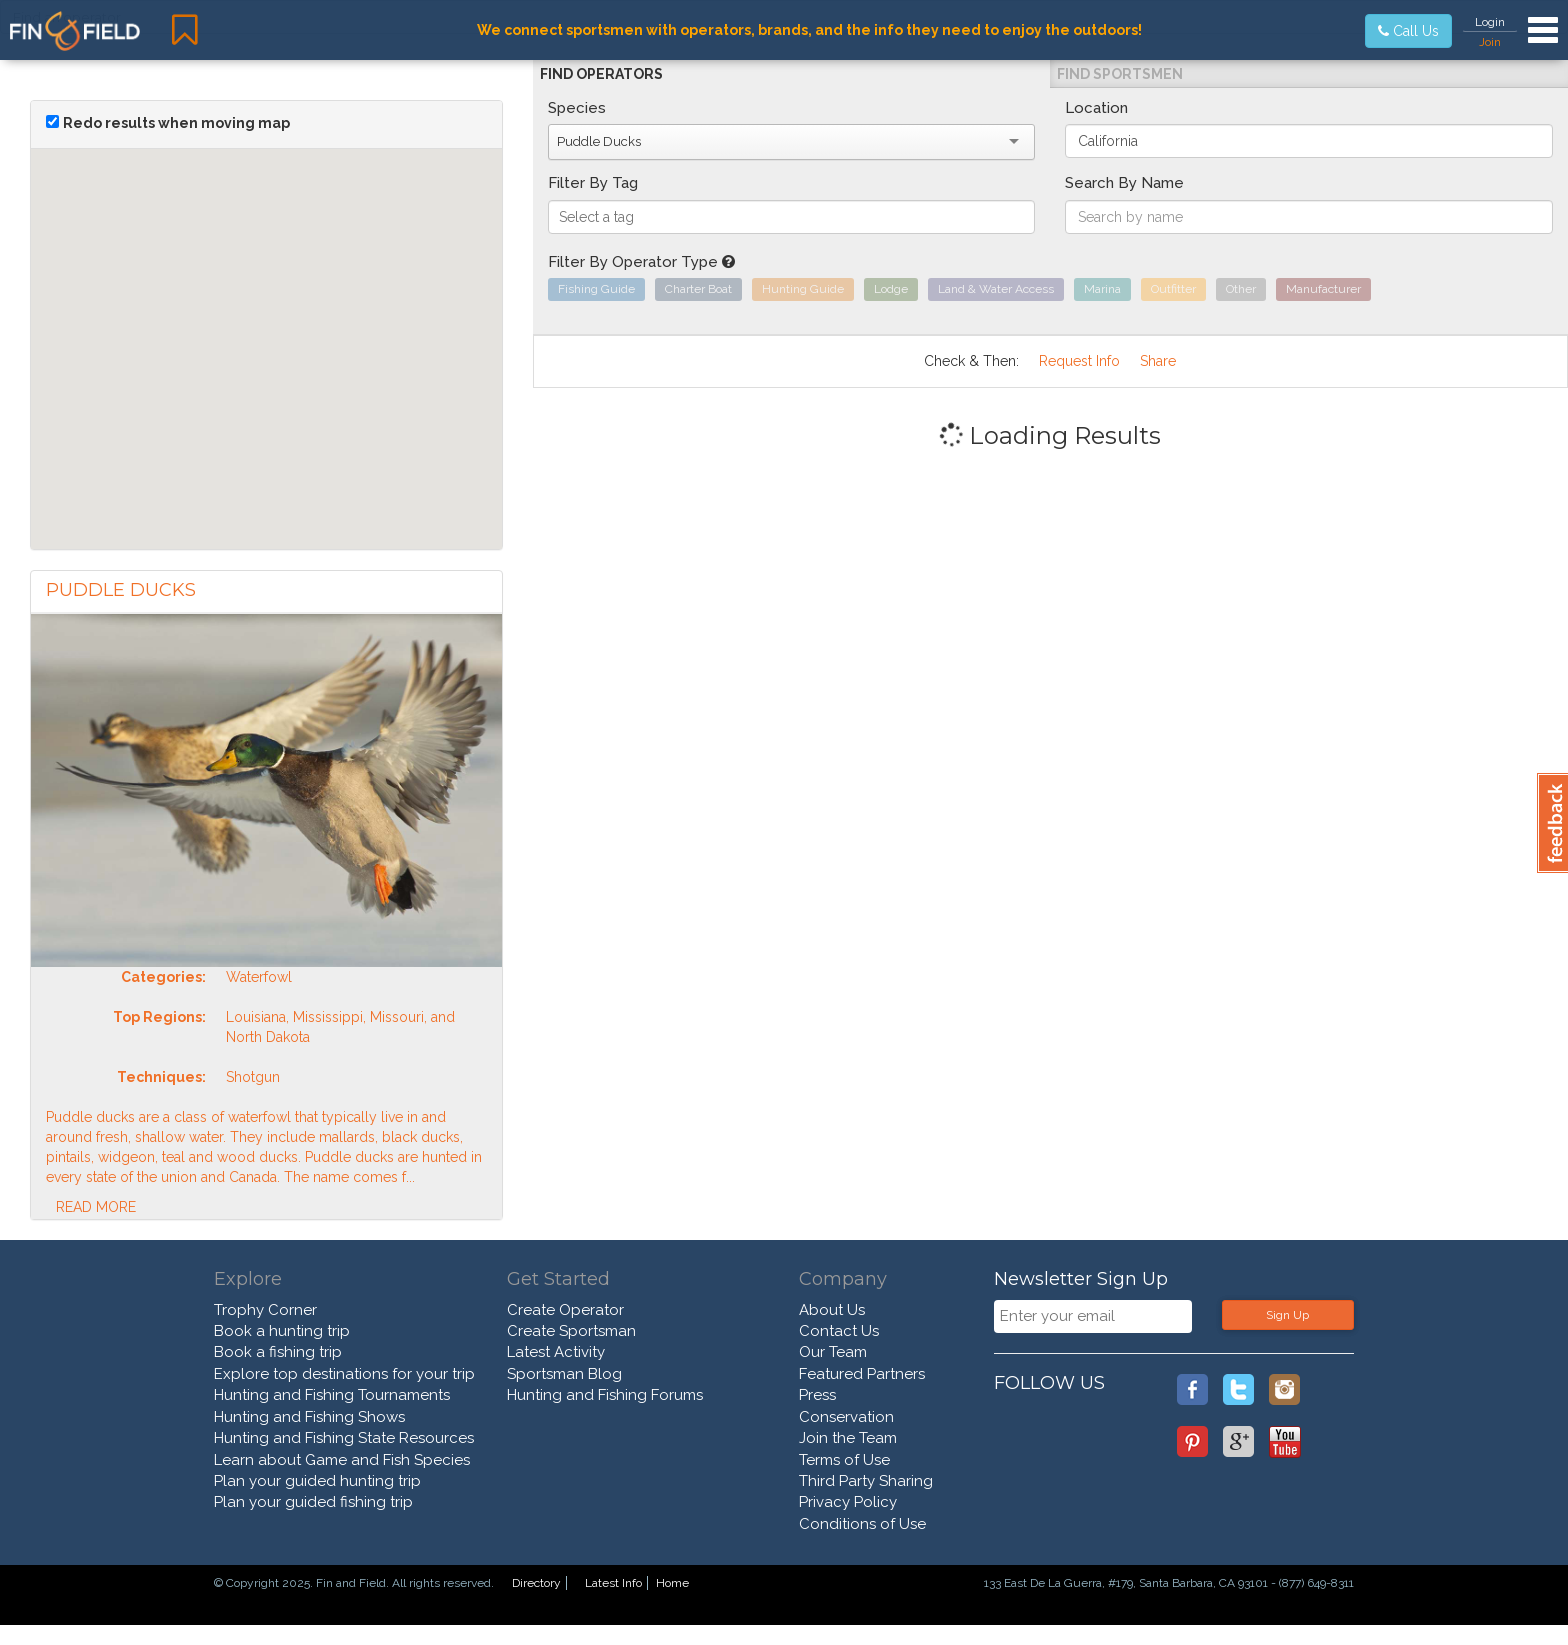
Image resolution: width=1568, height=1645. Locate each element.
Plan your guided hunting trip (317, 1481)
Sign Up (1287, 1315)
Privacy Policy (848, 1502)
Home (672, 1583)
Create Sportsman (571, 1331)
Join (1490, 42)
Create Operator (565, 1310)
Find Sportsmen (1120, 74)
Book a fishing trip (278, 1352)
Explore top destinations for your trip (344, 1374)
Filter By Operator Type (641, 262)
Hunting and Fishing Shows (309, 1417)
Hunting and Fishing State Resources (344, 1438)
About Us (832, 1310)
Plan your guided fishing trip (313, 1502)
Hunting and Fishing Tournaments (332, 1395)
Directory (536, 1583)
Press (817, 1395)
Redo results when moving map (176, 123)
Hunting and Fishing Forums (605, 1395)
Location (1096, 108)
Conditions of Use (862, 1524)
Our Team (833, 1352)
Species (577, 108)
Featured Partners (862, 1374)
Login (1490, 22)
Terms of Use (844, 1460)
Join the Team (848, 1438)
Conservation (846, 1417)
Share (1158, 361)
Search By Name (1124, 183)
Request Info (1079, 361)
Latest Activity (556, 1352)
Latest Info (613, 1583)
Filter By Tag (593, 183)
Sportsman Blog (564, 1374)
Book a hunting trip (282, 1331)
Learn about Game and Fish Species (342, 1460)
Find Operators (601, 74)
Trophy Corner (265, 1310)
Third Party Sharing (866, 1481)
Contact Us (839, 1331)
